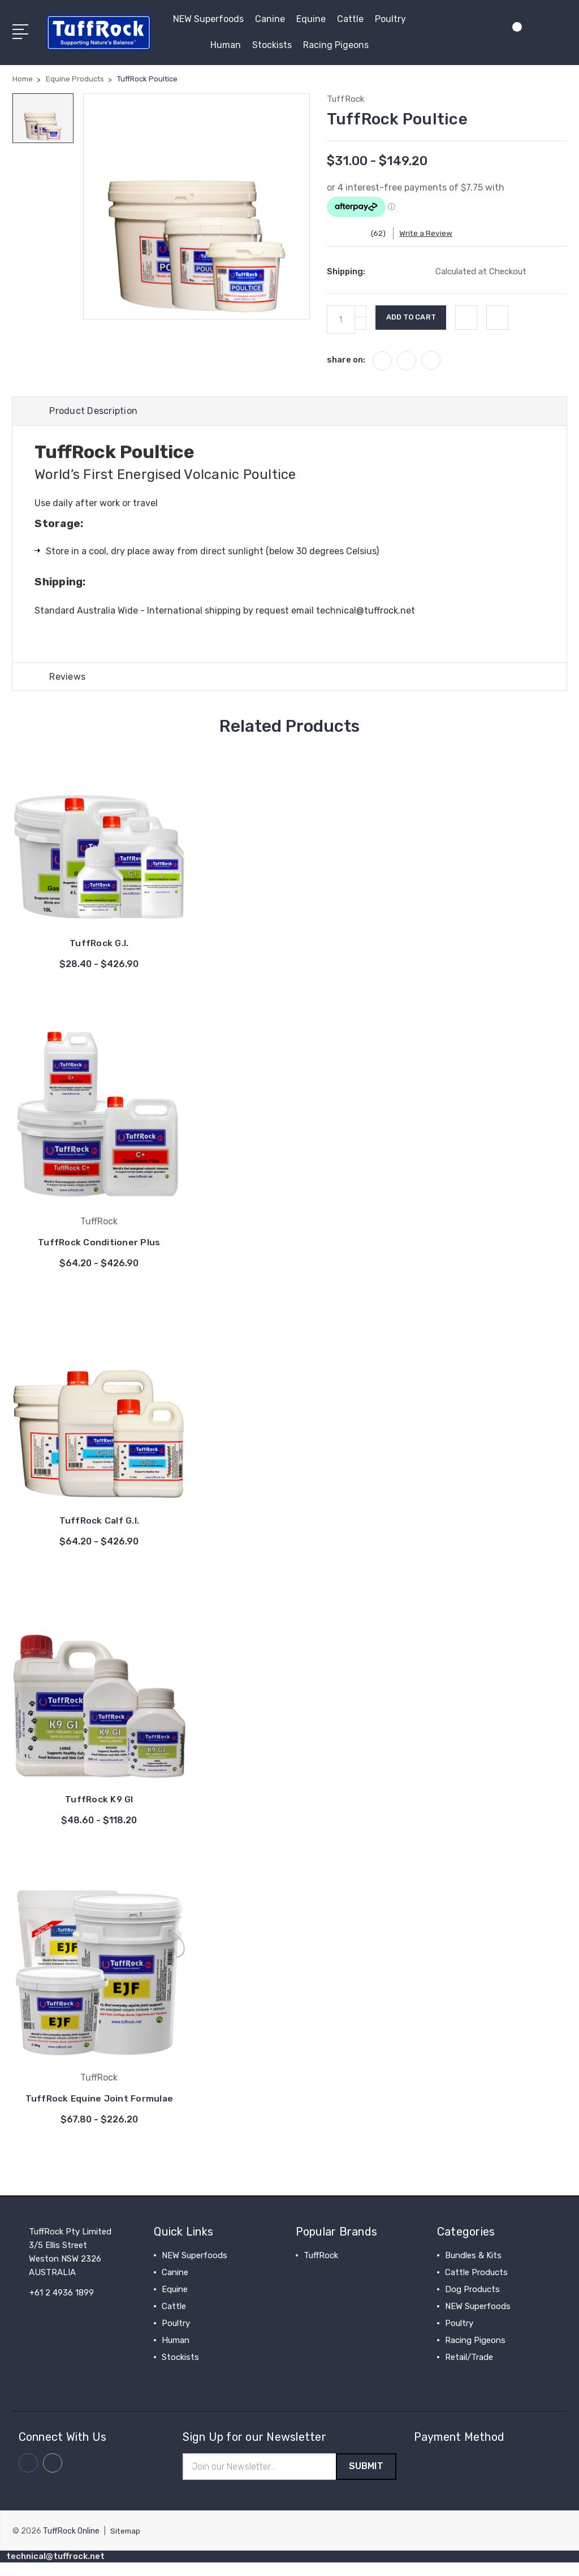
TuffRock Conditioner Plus (99, 1243)
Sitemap (126, 2544)
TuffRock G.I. (99, 944)
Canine (270, 19)
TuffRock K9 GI (99, 1801)
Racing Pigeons (336, 45)
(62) (385, 233)
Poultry (390, 19)
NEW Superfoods (208, 19)
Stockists (272, 45)
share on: (346, 360)
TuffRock (321, 2268)
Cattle (350, 19)
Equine (311, 19)
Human (225, 45)
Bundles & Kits (473, 2268)
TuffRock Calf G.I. (99, 1522)
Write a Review (433, 233)
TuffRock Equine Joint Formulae (99, 2105)
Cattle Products (476, 2285)
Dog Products (472, 2302)
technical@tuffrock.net (366, 611)
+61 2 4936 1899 (61, 2305)
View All (319, 2285)
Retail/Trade (469, 2369)
